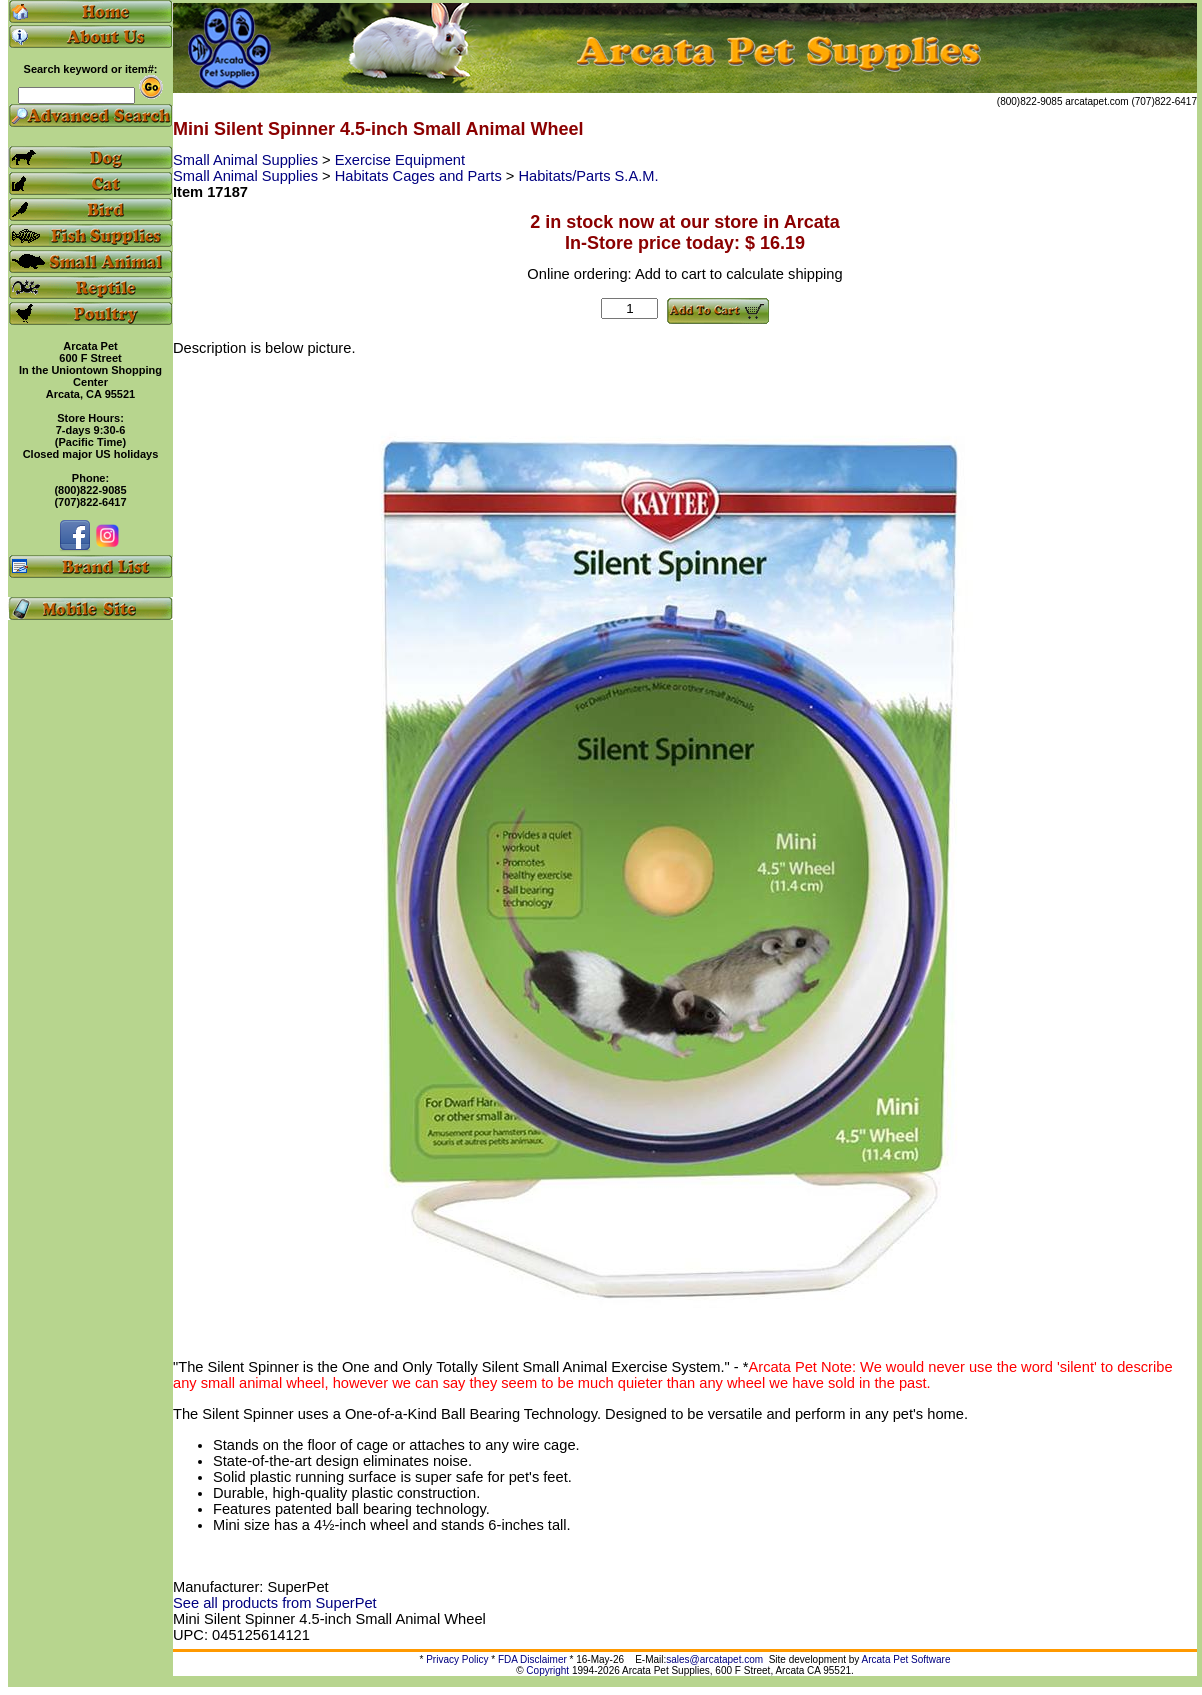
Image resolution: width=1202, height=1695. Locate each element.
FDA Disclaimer (532, 1659)
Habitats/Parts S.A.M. (588, 176)
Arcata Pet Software (906, 1659)
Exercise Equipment (400, 160)
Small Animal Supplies (247, 160)
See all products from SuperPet (275, 1603)
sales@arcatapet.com (714, 1659)
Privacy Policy (457, 1659)
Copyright (547, 1670)
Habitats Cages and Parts (420, 176)
